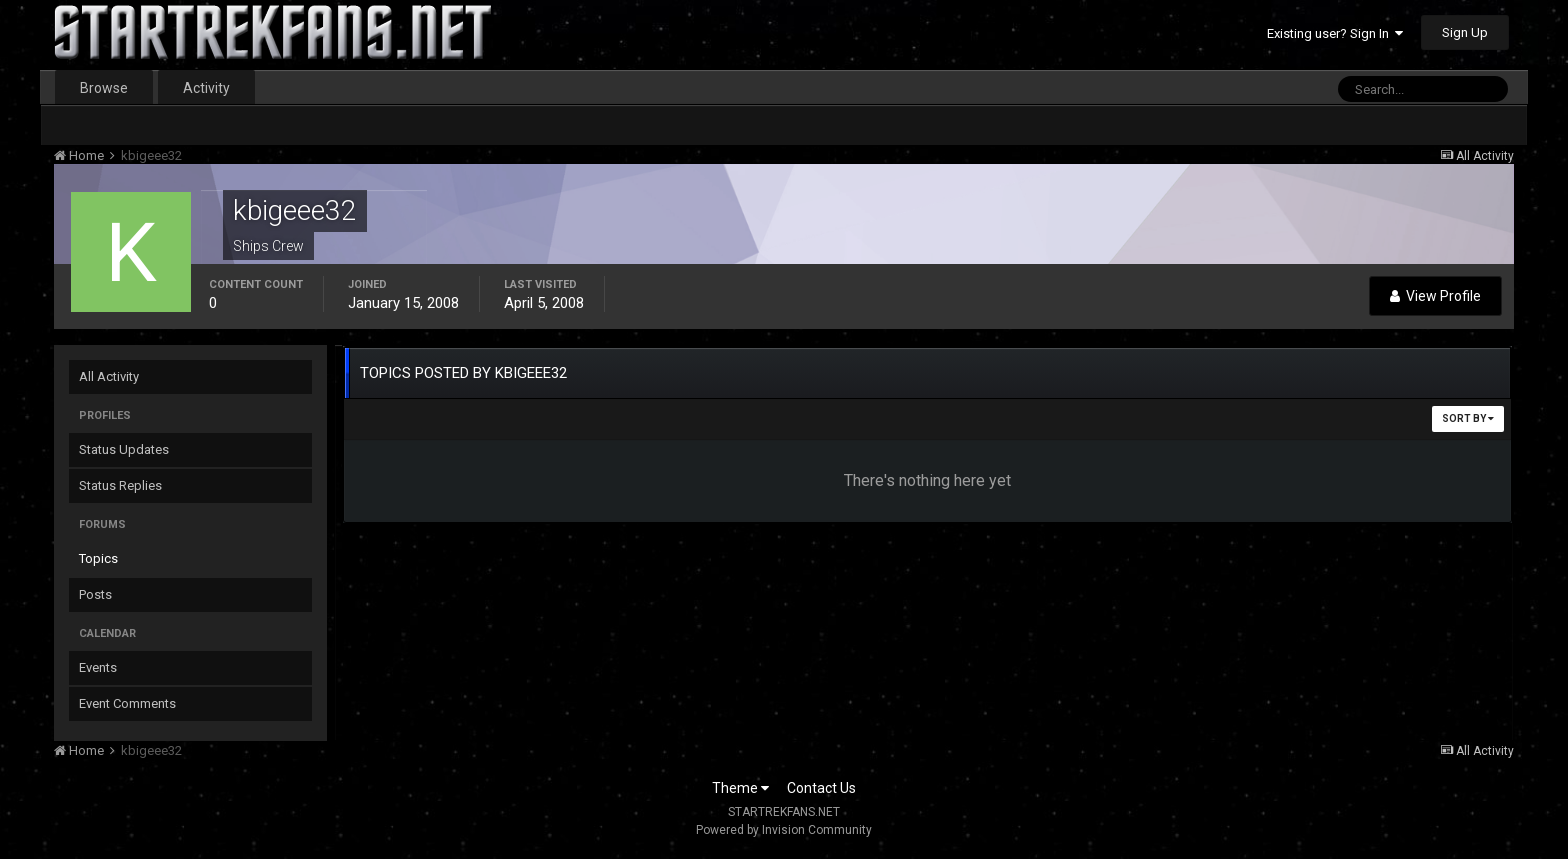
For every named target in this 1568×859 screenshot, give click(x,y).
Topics (98, 558)
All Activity (109, 376)
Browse (104, 88)
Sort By (1468, 418)
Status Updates (124, 449)
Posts (95, 594)
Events (98, 667)
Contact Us (821, 788)
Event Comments (127, 703)
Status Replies (120, 485)
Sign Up (1465, 32)
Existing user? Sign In (1335, 33)
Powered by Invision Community (784, 830)
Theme (740, 788)
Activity (206, 88)
